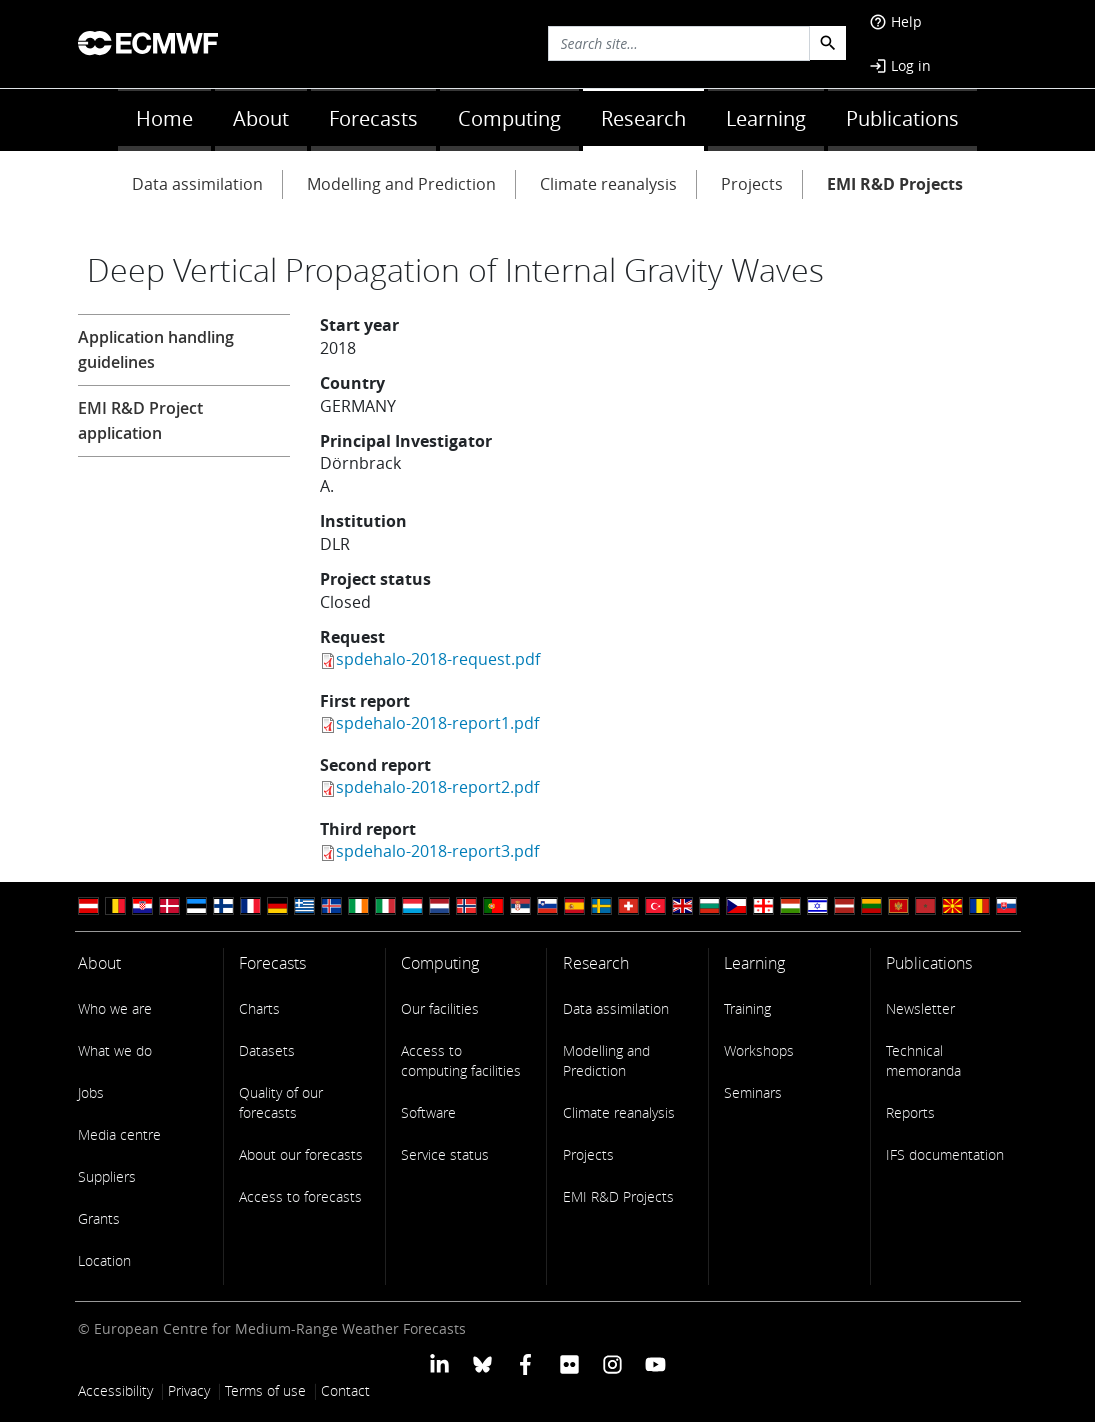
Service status (445, 1154)
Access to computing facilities (461, 1060)
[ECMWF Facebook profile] (525, 1363)
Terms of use (265, 1390)
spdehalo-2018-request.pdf (438, 659)
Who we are (115, 1008)
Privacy (189, 1390)
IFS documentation (945, 1154)
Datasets (267, 1050)
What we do (115, 1050)
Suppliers (107, 1176)
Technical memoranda (923, 1060)
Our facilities (440, 1008)
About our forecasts (301, 1154)
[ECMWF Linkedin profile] (438, 1363)
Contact (345, 1390)
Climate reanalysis (608, 184)
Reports (910, 1112)
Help (895, 21)
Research (643, 118)
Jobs (91, 1092)
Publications (902, 118)
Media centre (119, 1134)
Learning (766, 118)
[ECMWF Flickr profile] (569, 1363)
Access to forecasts (300, 1196)
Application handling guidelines (156, 349)
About (261, 118)
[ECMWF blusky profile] (482, 1363)
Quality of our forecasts (281, 1102)
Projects (752, 184)
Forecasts (373, 118)
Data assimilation (197, 184)
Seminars (753, 1092)
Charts (259, 1008)
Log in (900, 65)
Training (747, 1008)
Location (104, 1260)
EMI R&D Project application (140, 420)
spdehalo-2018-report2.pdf (437, 787)
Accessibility (115, 1390)
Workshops (759, 1050)
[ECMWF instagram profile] (612, 1363)
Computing (509, 118)
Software (428, 1112)
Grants (99, 1218)
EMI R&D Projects (895, 184)
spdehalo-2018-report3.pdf (437, 851)
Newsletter (920, 1008)
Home (164, 118)
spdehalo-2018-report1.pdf (437, 723)
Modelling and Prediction (401, 184)
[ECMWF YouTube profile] (655, 1363)
